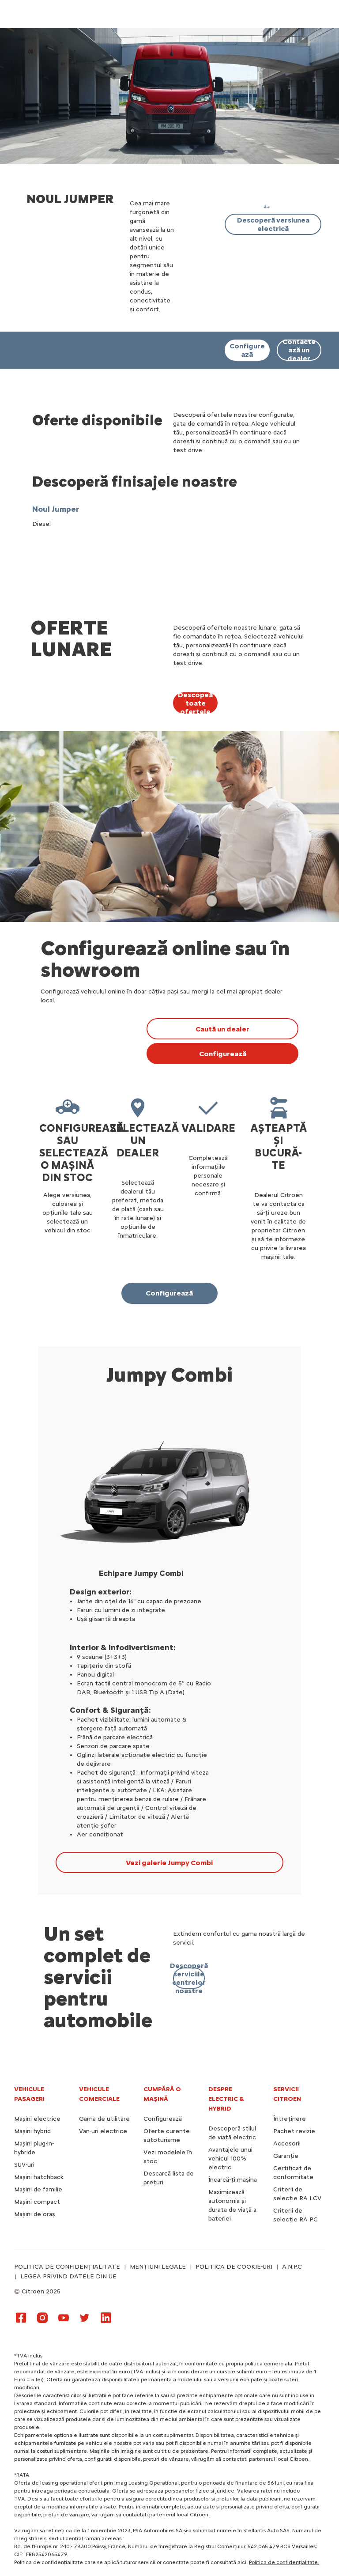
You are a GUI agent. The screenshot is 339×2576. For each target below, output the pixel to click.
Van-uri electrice (103, 2131)
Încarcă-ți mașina (232, 2179)
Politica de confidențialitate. (284, 2562)
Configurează (162, 2119)
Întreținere (289, 2119)
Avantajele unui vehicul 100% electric (230, 2158)
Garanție (285, 2156)
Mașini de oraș (34, 2214)
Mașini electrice (37, 2119)
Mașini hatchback (39, 2177)
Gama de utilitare (104, 2119)
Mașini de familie (38, 2189)
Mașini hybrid (32, 2131)
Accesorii (287, 2143)
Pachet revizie (294, 2131)
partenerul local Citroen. (179, 2515)
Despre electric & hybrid (226, 2098)
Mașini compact (37, 2202)
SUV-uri (24, 2164)
